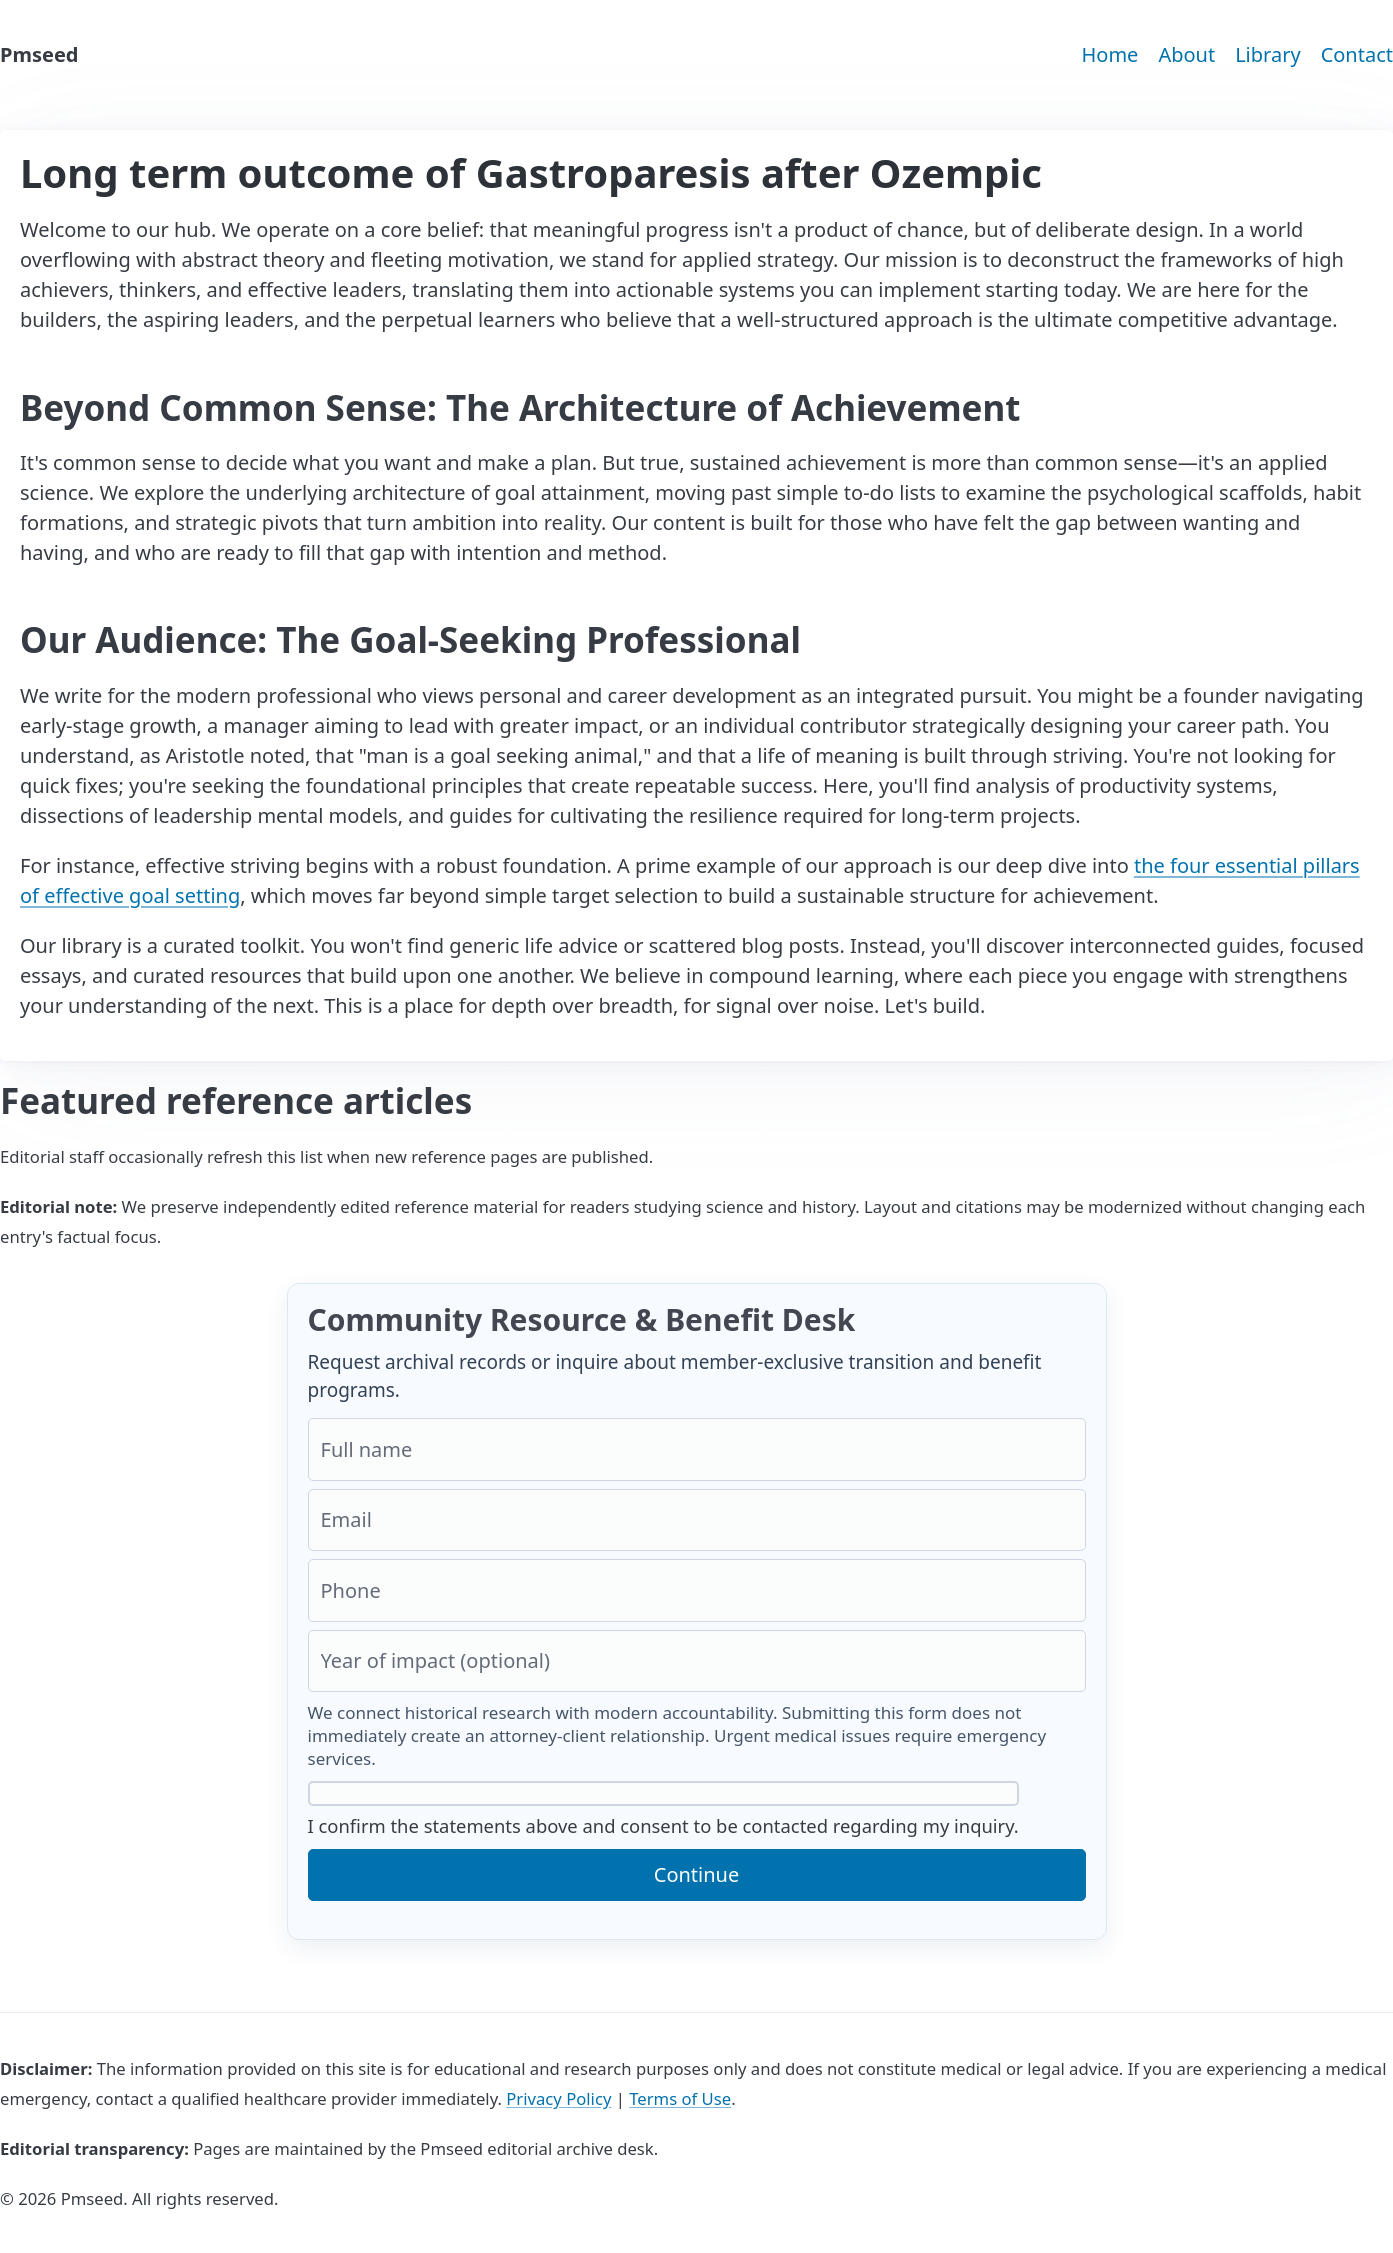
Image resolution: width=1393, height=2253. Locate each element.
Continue (696, 1874)
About (1186, 54)
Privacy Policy (558, 2098)
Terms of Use (680, 2098)
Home (1109, 54)
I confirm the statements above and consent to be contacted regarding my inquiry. (663, 1809)
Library (1267, 54)
